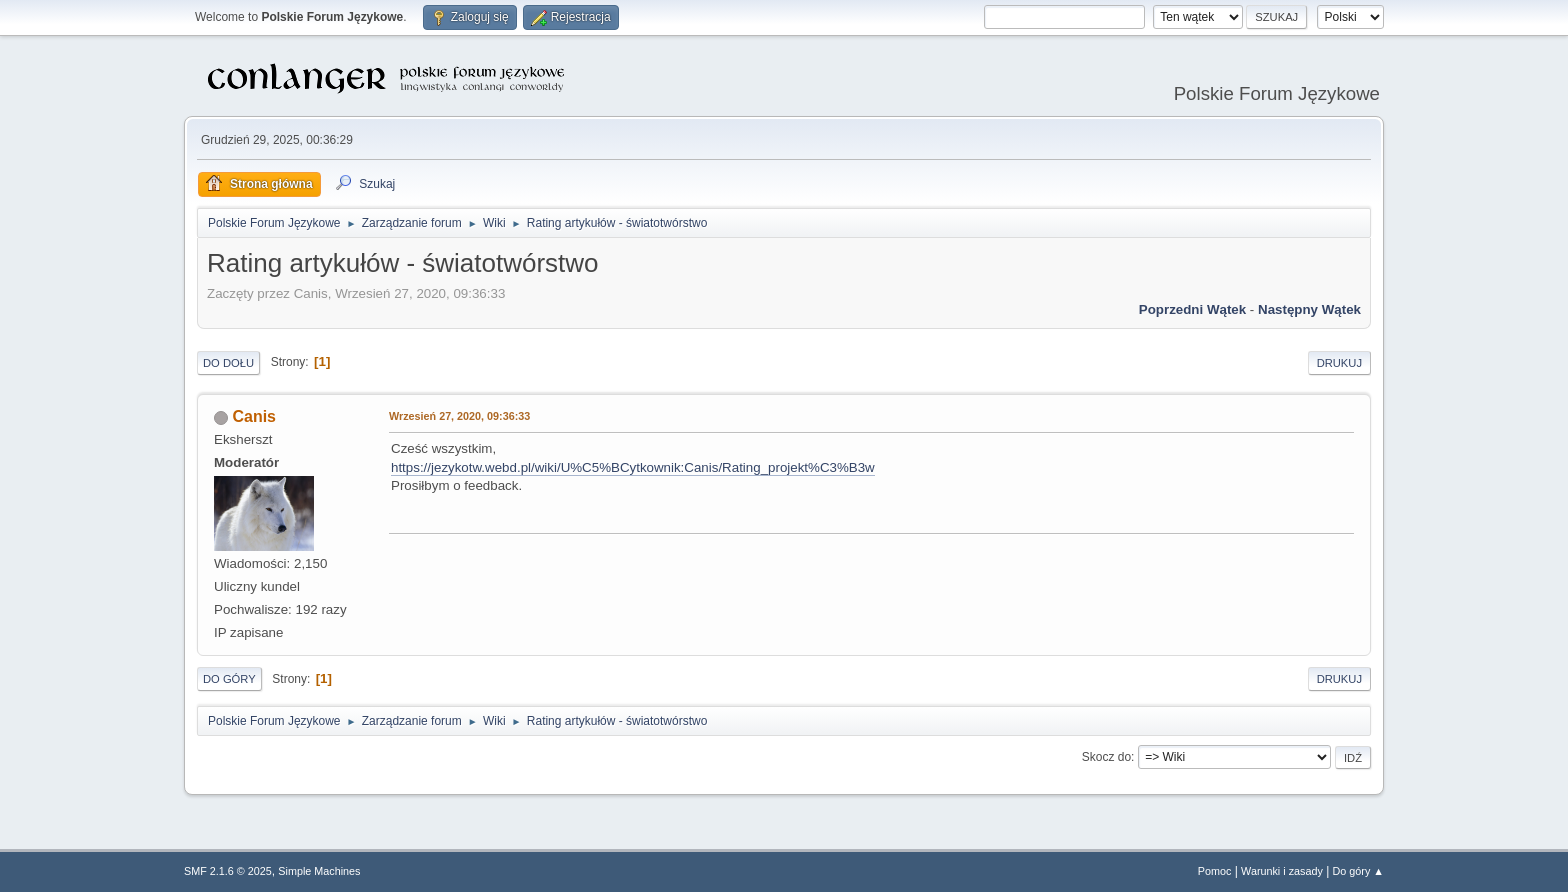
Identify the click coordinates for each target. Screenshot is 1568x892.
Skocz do (1106, 757)
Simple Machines (319, 871)
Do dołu (228, 363)
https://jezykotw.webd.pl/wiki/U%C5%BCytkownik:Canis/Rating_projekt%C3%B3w (633, 467)
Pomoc (1215, 871)
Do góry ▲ (1358, 871)
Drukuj (1339, 363)
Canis (254, 416)
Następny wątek (1309, 309)
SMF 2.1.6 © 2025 (228, 871)
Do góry (229, 679)
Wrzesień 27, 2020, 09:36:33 (459, 416)
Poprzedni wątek (1192, 309)
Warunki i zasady (1282, 871)
